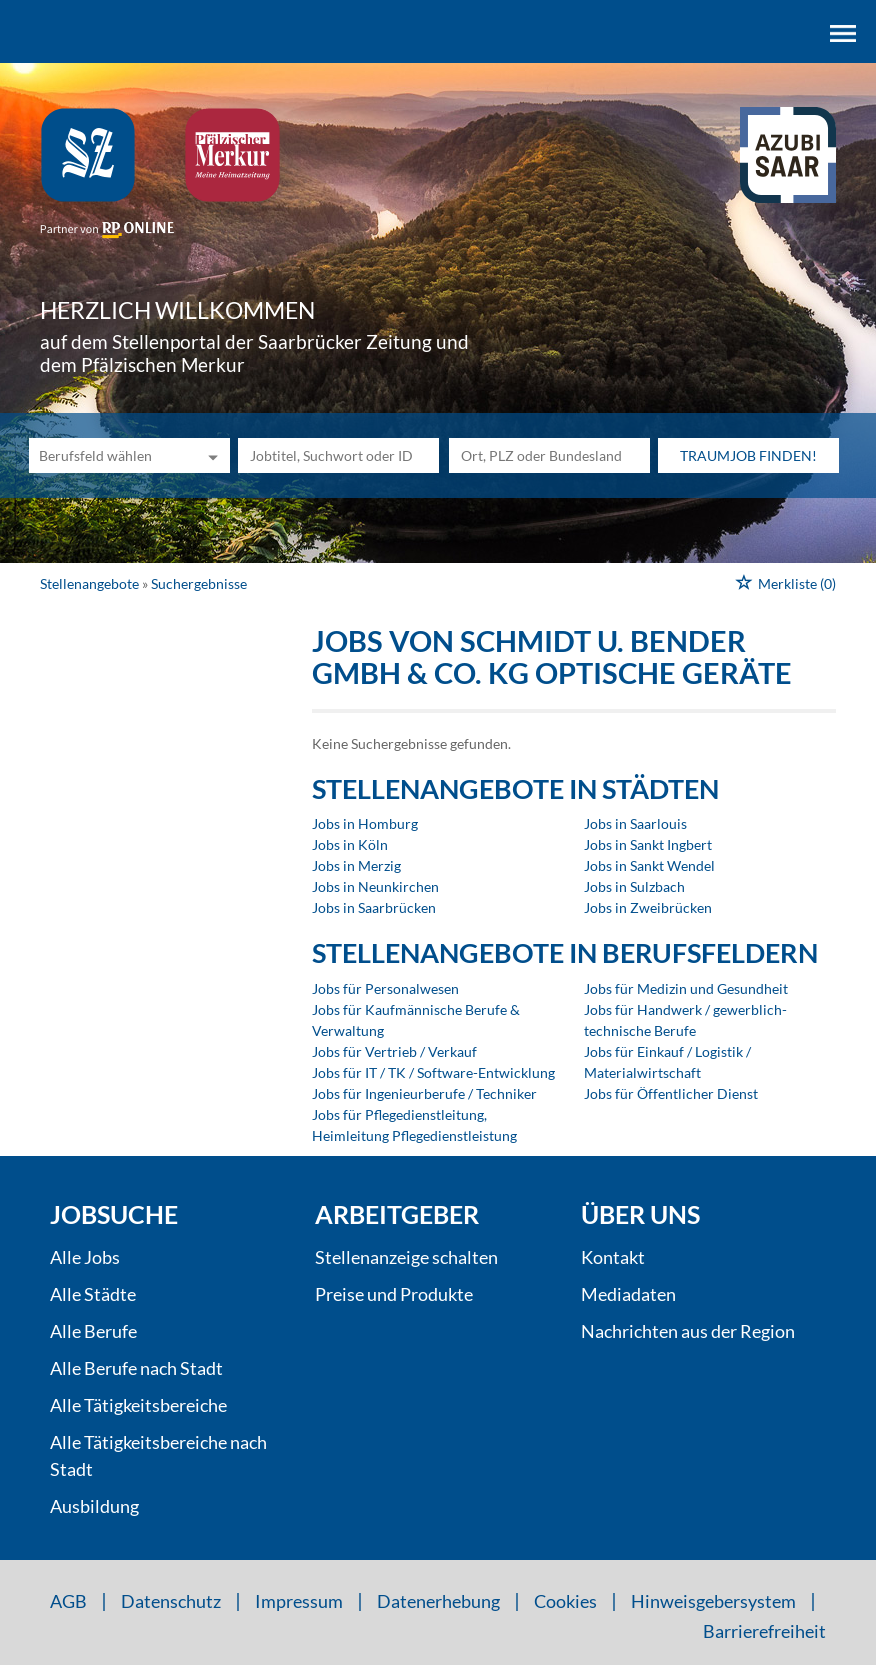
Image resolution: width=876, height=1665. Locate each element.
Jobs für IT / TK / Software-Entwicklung (433, 1072)
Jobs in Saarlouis (635, 823)
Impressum (299, 1601)
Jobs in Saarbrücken (374, 907)
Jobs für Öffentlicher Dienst (671, 1093)
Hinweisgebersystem (713, 1601)
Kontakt (613, 1257)
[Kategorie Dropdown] (210, 455)
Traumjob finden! (748, 455)
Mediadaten (628, 1294)
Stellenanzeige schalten (406, 1257)
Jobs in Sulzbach (634, 886)
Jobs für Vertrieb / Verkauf (394, 1051)
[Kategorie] (109, 455)
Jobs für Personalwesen (385, 988)
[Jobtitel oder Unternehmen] (338, 455)
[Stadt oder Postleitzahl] (549, 455)
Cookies (565, 1601)
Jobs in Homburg (365, 823)
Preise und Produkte (394, 1294)
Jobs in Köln (350, 844)
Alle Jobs (85, 1257)
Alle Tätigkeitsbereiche (138, 1405)
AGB (68, 1601)
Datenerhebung (438, 1601)
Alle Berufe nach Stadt (136, 1368)
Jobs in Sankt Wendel (649, 865)
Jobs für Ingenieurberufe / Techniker (424, 1093)
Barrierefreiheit (764, 1631)
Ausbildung (94, 1506)
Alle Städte (93, 1294)
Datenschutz (171, 1601)
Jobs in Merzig (356, 865)
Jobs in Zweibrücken (648, 907)
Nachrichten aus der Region (688, 1331)
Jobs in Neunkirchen (375, 886)
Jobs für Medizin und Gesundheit (686, 988)
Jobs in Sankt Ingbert (648, 844)
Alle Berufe (93, 1331)
